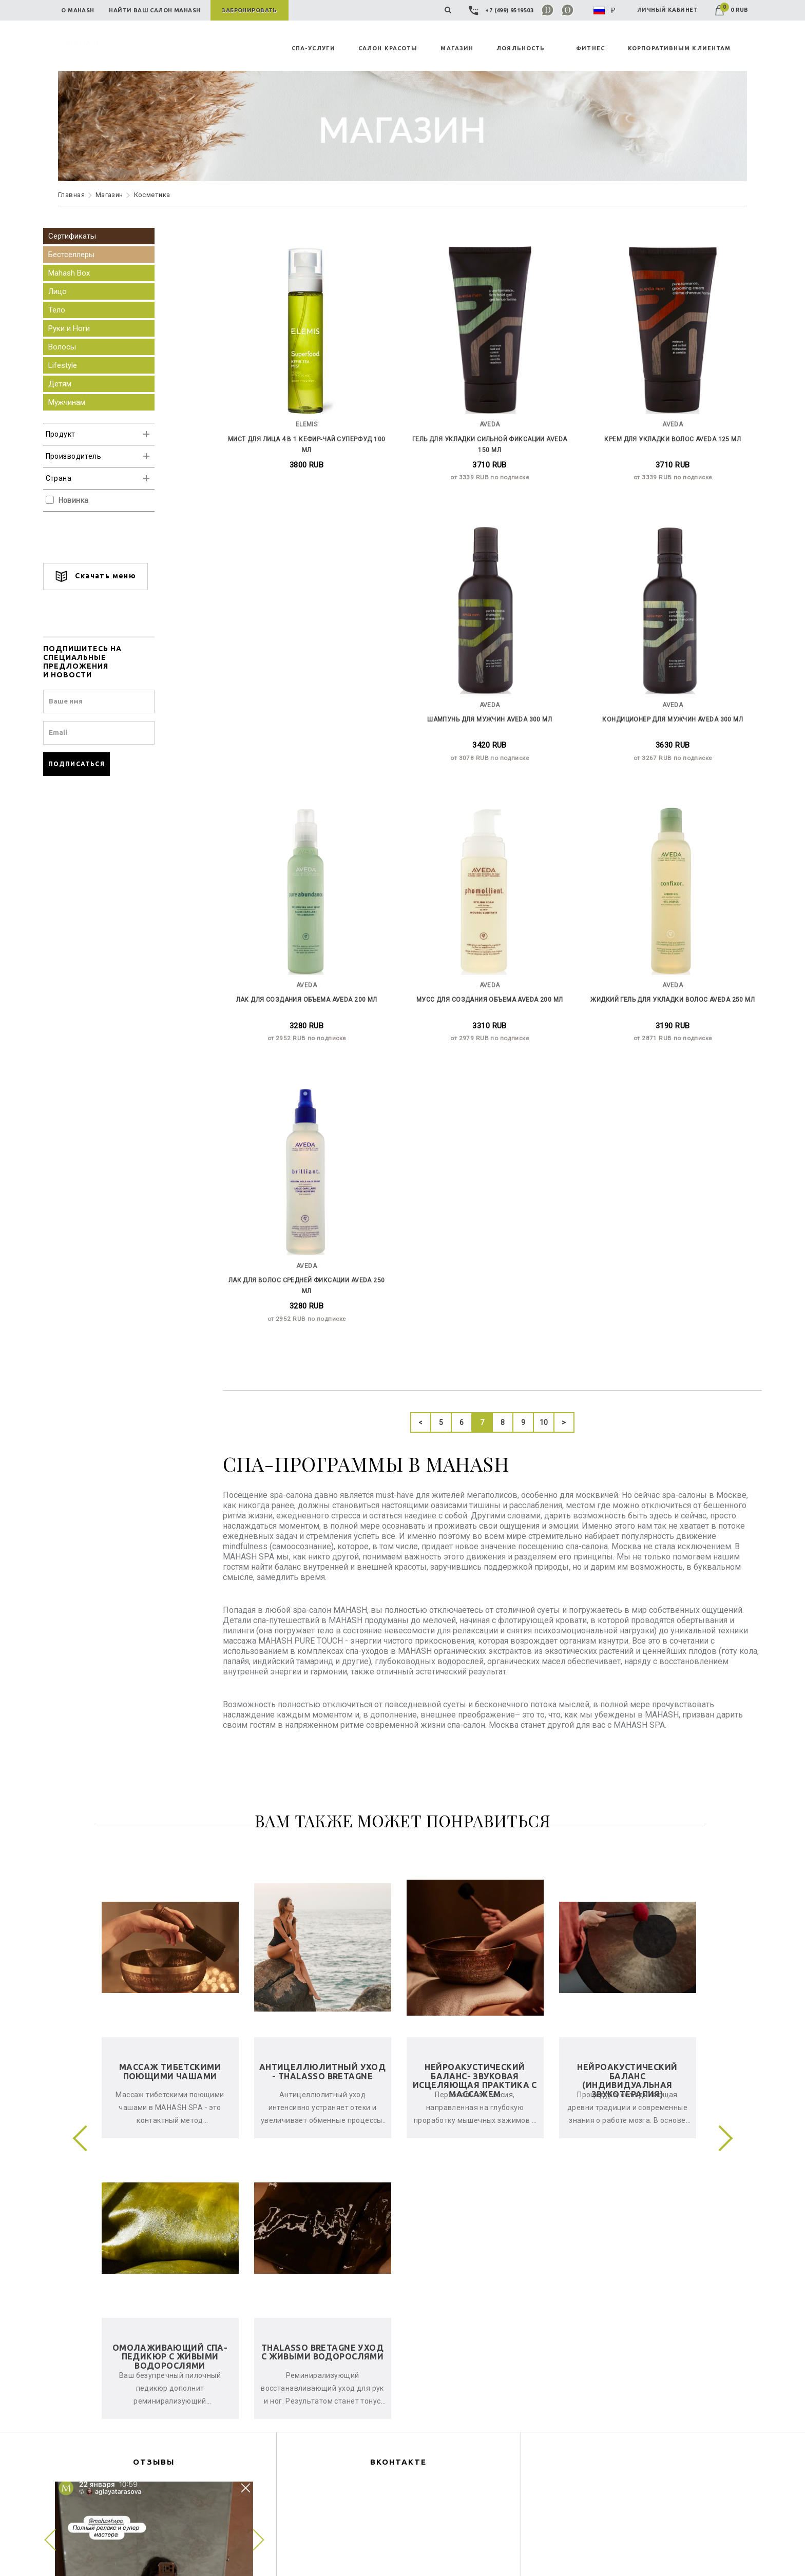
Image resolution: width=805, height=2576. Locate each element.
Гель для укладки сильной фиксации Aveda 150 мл (486, 435)
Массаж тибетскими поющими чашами (170, 1774)
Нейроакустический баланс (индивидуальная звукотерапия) (627, 1783)
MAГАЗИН (456, 48)
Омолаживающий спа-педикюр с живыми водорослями (170, 2059)
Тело (71, 310)
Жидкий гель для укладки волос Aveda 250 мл (486, 985)
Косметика (152, 195)
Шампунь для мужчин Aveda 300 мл (310, 710)
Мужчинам (81, 402)
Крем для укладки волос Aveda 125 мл (661, 435)
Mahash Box (84, 273)
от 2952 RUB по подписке (662, 745)
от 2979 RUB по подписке (310, 1021)
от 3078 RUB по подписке (310, 745)
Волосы (77, 347)
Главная (71, 195)
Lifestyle (77, 365)
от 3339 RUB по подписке (486, 471)
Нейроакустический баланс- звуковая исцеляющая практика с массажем (475, 1783)
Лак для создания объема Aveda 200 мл (661, 710)
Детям (74, 383)
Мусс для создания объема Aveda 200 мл (310, 985)
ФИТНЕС (590, 48)
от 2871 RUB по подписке (486, 1021)
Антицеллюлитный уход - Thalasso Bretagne (322, 1774)
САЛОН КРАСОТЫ (387, 48)
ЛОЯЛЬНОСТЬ (520, 48)
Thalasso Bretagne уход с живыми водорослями (322, 2055)
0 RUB (732, 10)
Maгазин (109, 195)
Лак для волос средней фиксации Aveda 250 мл (662, 985)
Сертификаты (87, 236)
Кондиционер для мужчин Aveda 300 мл (486, 710)
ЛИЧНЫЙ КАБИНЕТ (667, 10)
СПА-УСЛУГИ (313, 48)
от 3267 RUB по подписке (486, 745)
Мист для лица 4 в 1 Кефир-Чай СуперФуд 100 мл (310, 435)
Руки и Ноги (84, 328)
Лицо (72, 291)
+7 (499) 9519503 (502, 10)
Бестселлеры (86, 254)
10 (539, 1126)
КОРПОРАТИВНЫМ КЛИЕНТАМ (679, 48)
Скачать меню (110, 576)
